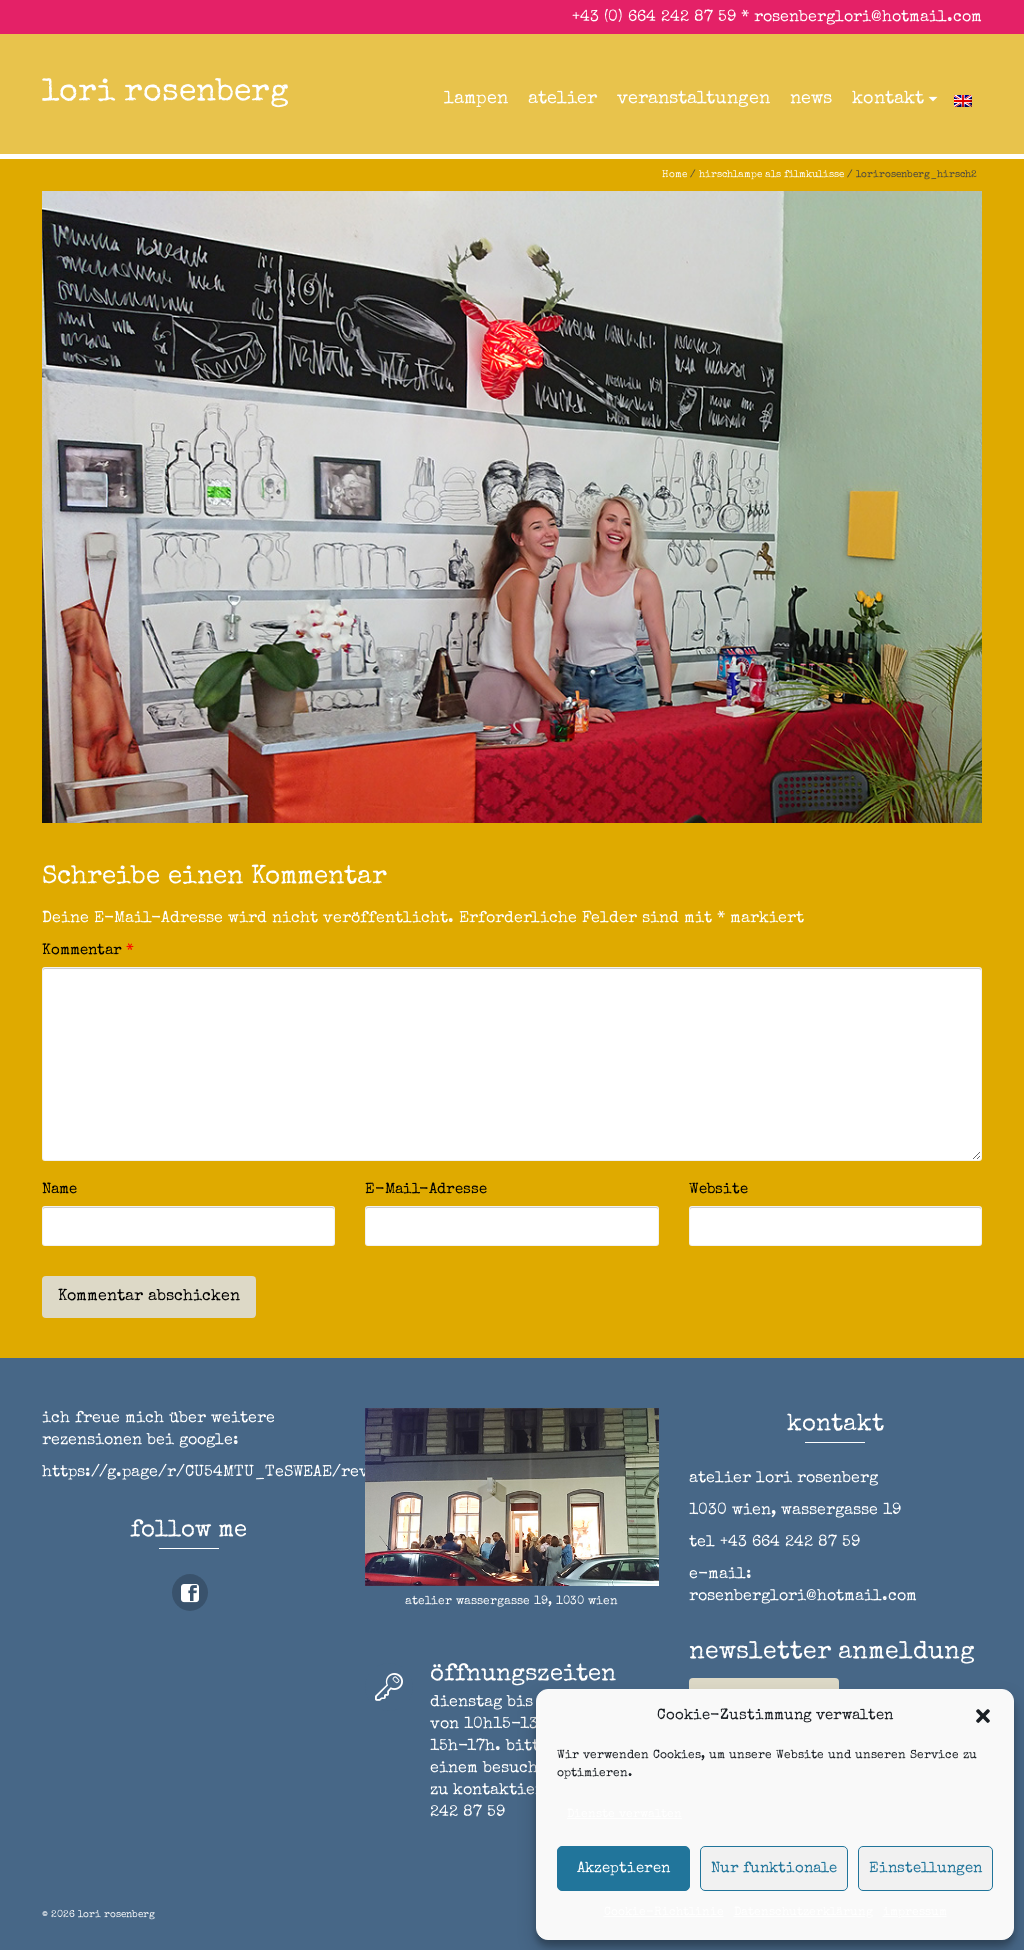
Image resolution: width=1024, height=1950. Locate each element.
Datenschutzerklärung (803, 1913)
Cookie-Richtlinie (664, 1913)
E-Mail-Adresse (426, 1189)
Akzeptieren (623, 1868)
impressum (915, 1913)
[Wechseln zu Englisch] (963, 99)
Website (718, 1189)
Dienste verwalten (624, 1815)
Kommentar (88, 950)
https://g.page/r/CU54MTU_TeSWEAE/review (220, 1473)
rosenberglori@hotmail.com (868, 18)
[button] (983, 1716)
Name (59, 1189)
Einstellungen (925, 1868)
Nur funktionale (774, 1868)
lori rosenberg (165, 93)
